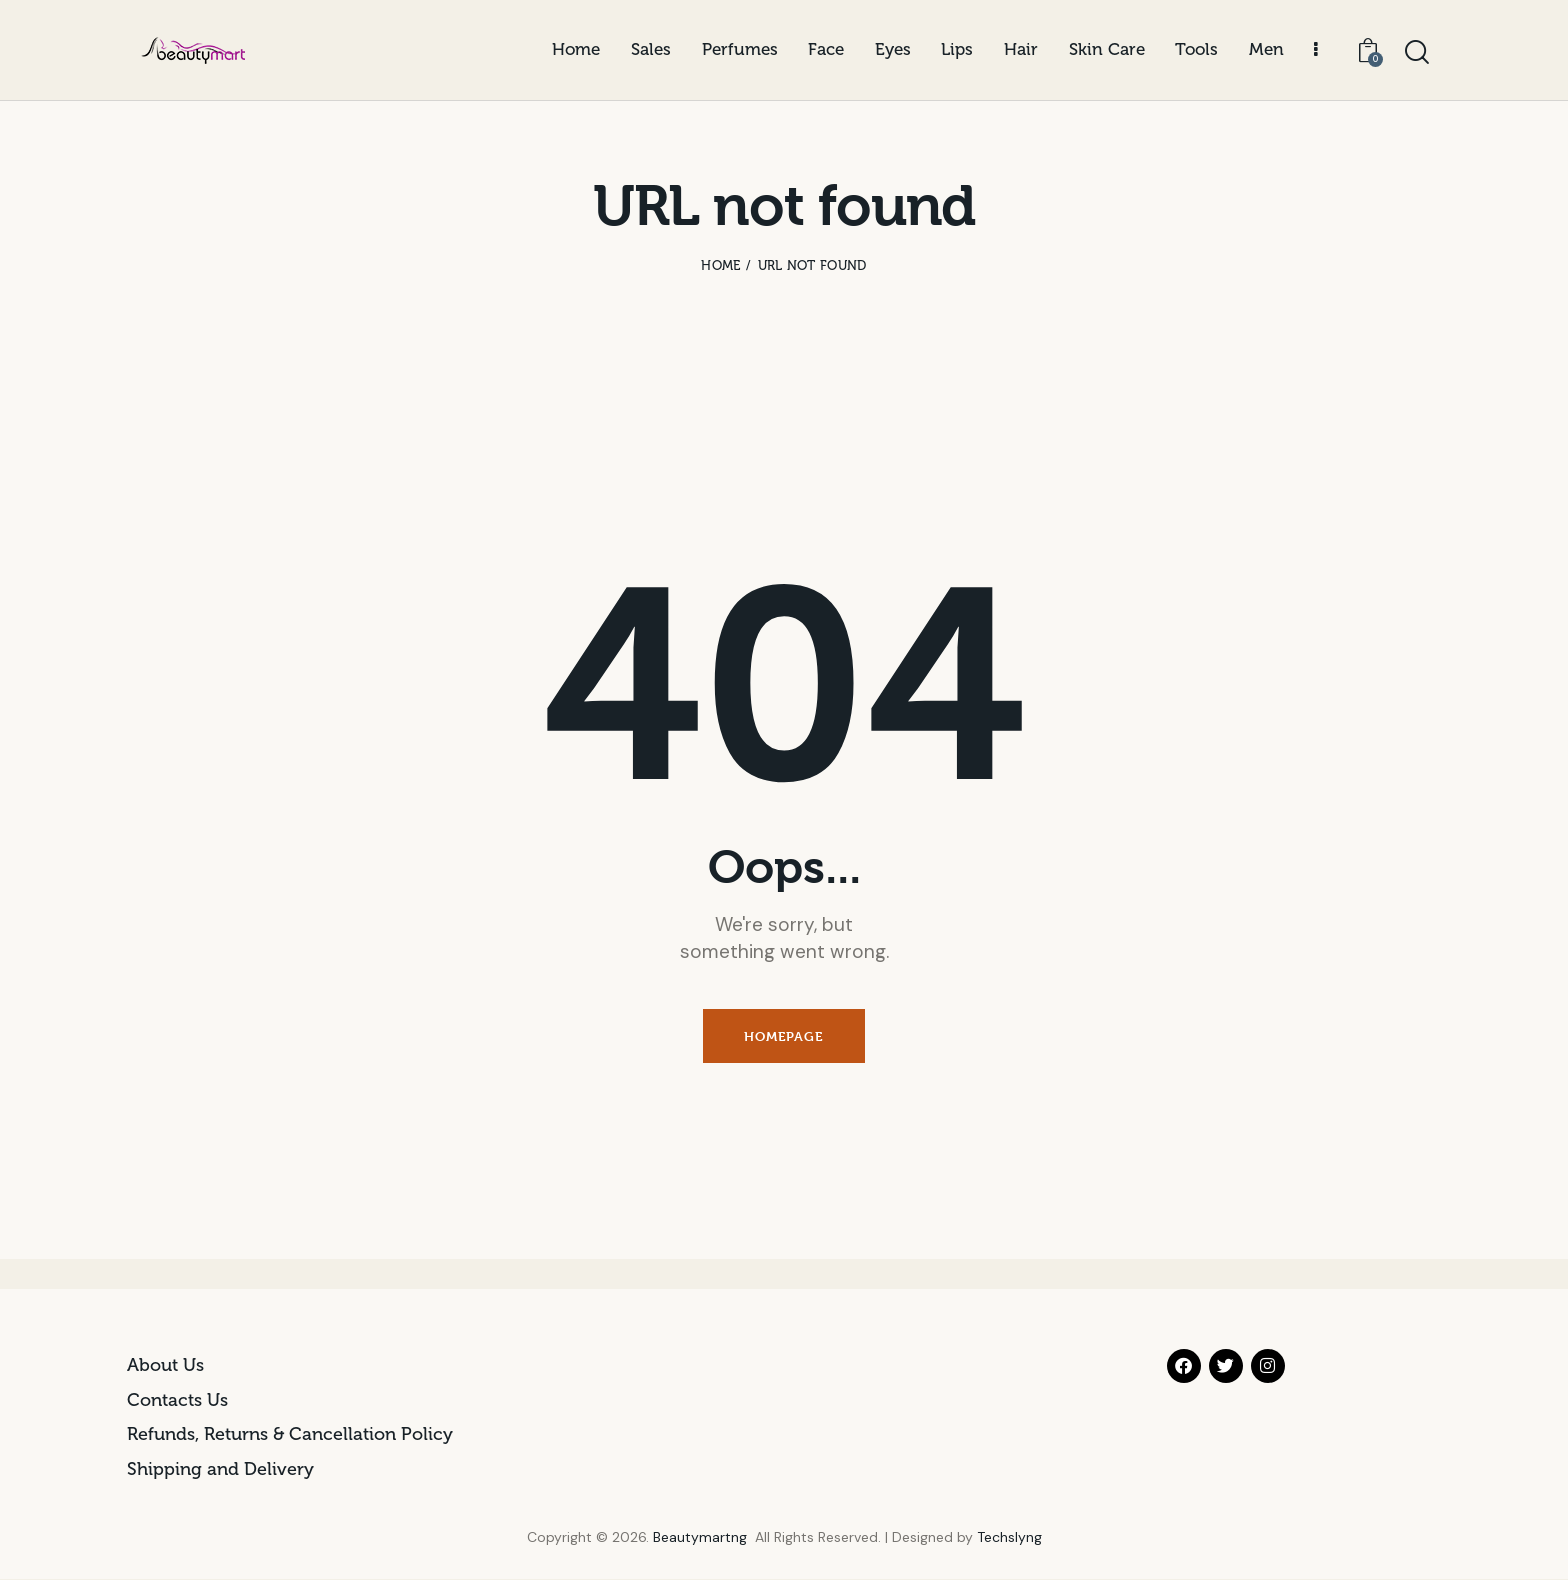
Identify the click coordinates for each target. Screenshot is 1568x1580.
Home (720, 265)
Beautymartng (700, 1538)
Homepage (783, 1037)
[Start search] (1417, 53)
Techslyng (1009, 1538)
